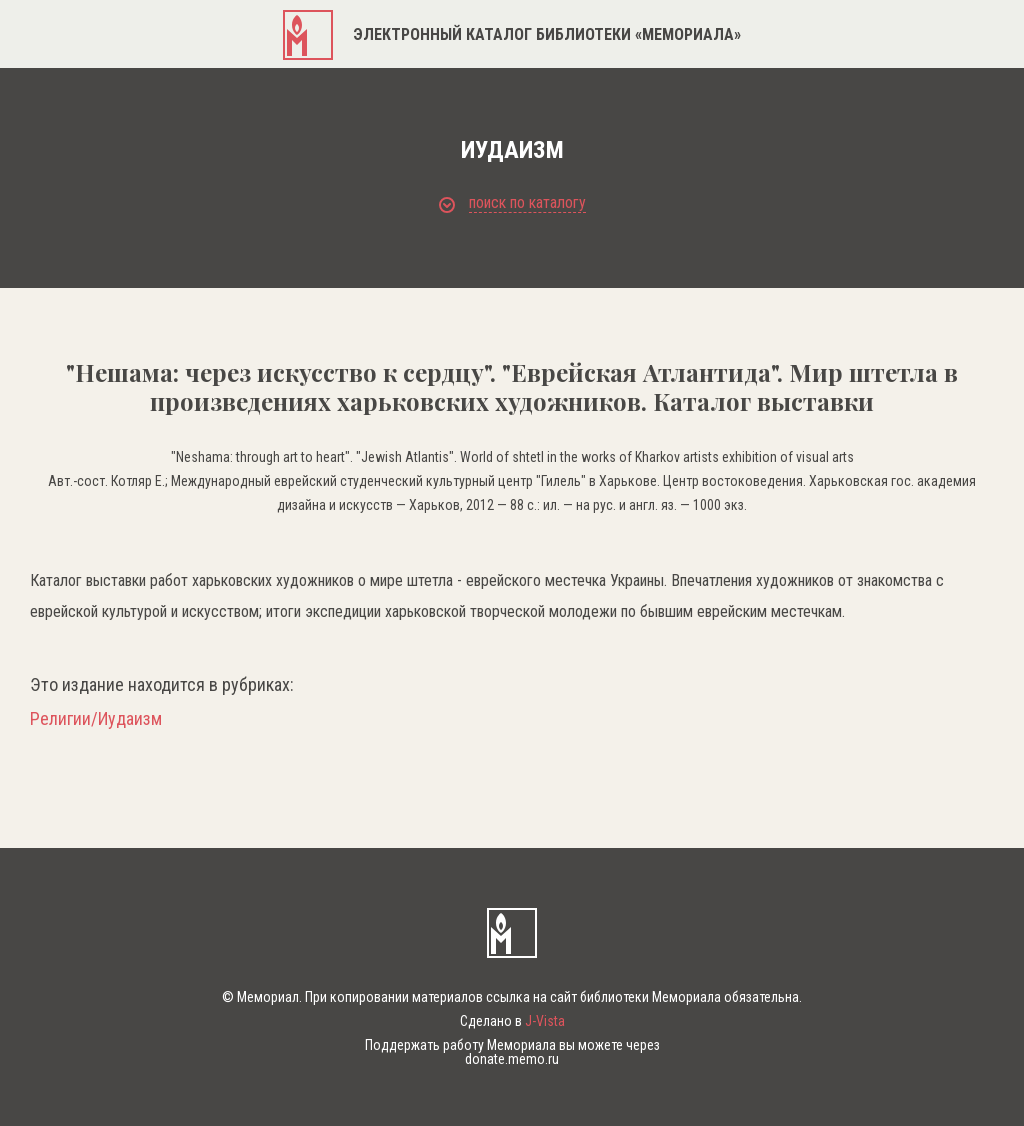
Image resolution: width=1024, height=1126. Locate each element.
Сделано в (512, 1021)
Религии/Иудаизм (96, 719)
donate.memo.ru (512, 1059)
